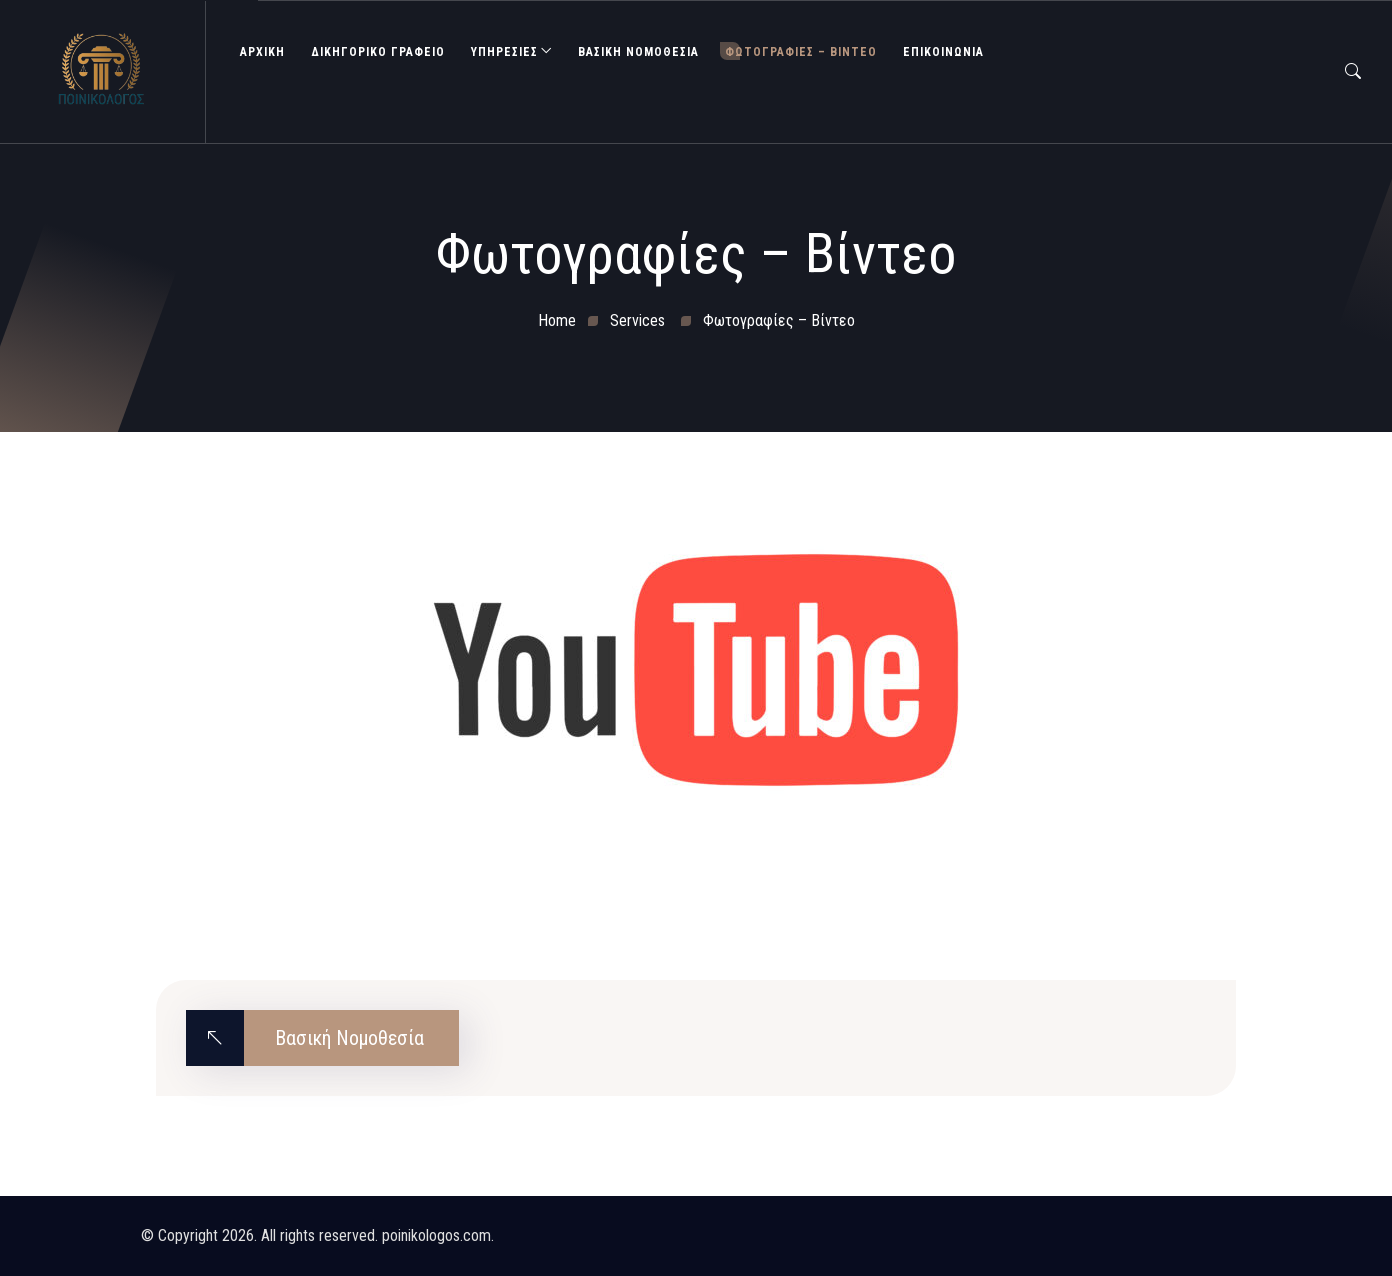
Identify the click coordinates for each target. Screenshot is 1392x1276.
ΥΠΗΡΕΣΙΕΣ (504, 52)
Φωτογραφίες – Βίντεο (801, 52)
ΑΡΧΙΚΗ (262, 52)
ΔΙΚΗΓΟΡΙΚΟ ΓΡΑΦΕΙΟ (378, 52)
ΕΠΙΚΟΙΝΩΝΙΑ (943, 52)
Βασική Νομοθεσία (638, 52)
